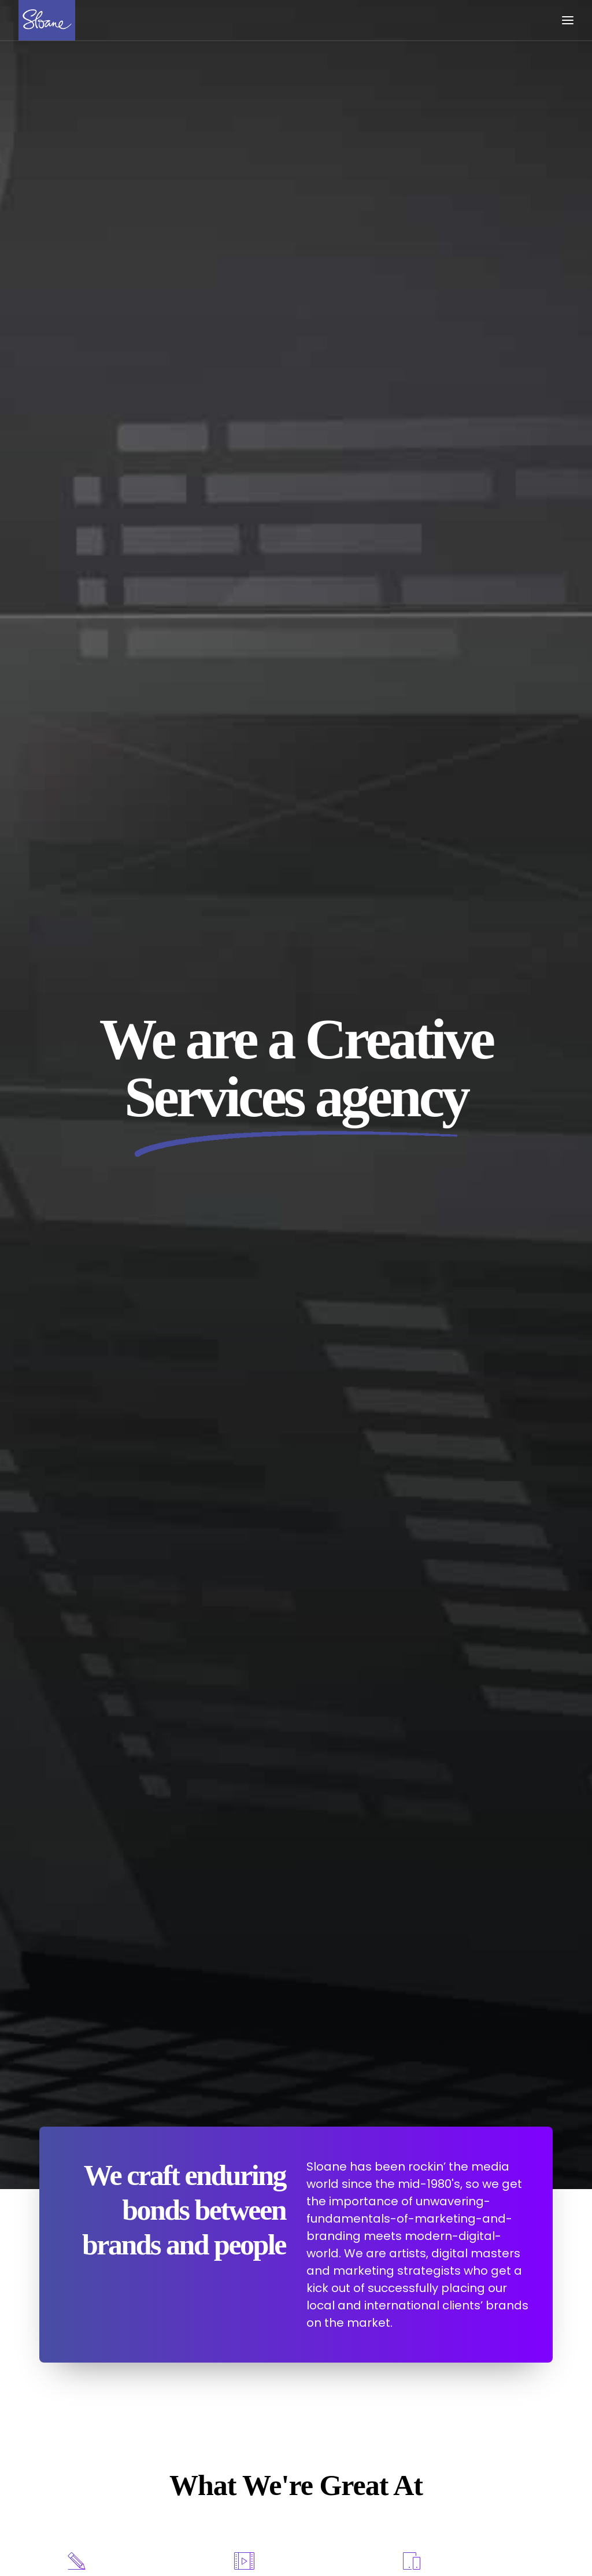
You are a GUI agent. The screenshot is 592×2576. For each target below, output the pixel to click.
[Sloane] (46, 20)
